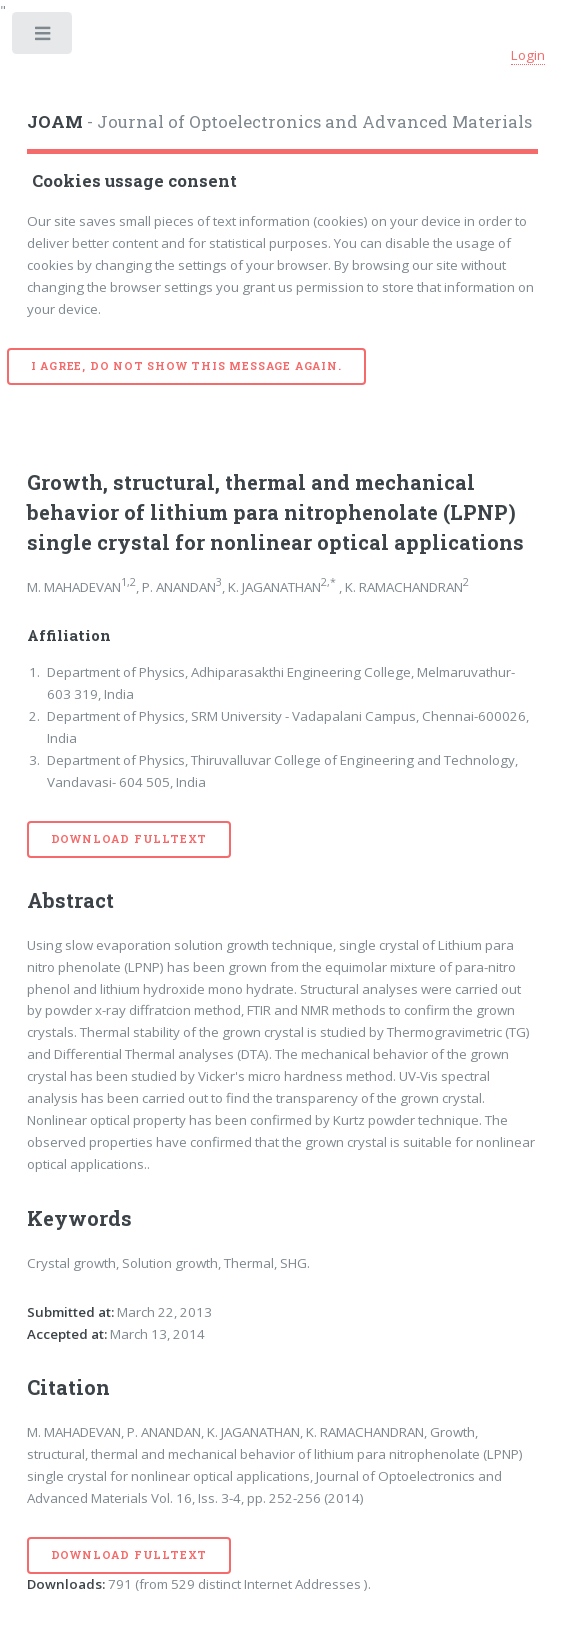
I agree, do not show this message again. (186, 366)
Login (528, 55)
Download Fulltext (129, 839)
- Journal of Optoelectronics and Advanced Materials (279, 122)
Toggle (43, 37)
